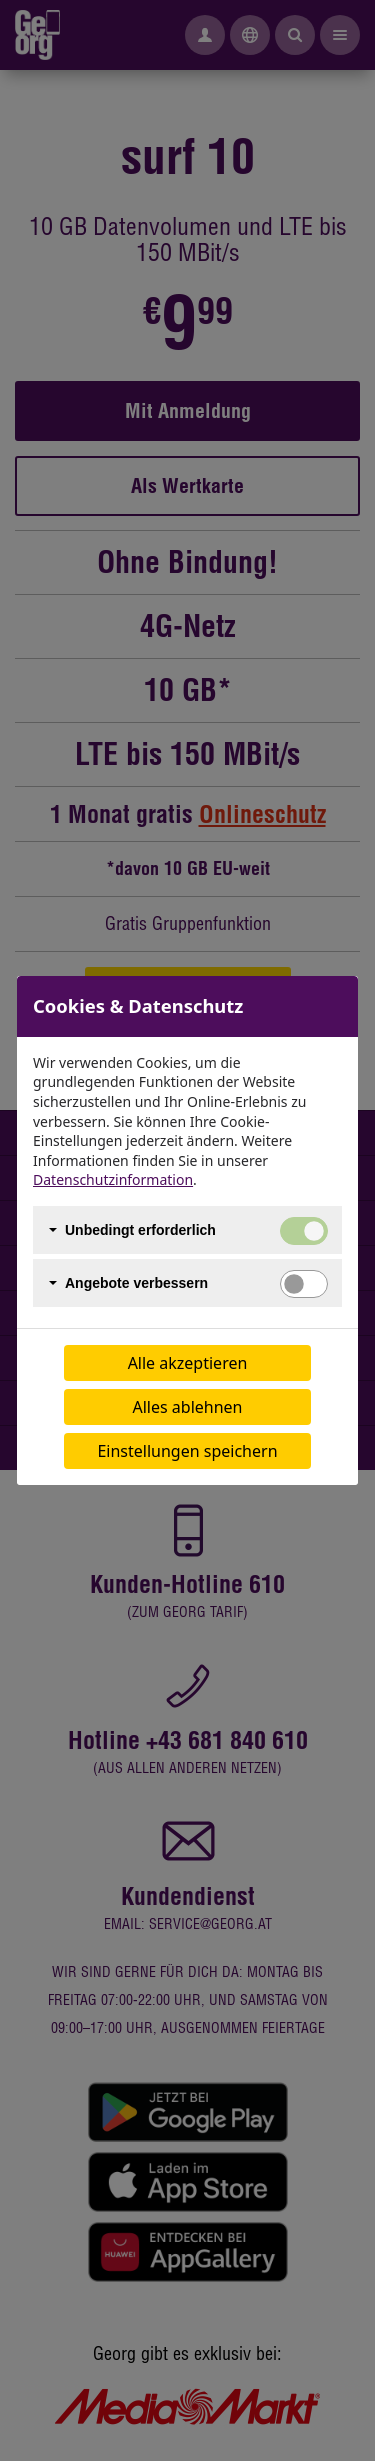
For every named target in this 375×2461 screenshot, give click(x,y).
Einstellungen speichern (187, 1451)
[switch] (304, 1284)
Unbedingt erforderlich (140, 1230)
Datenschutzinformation (113, 1179)
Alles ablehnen (188, 1407)
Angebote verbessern (136, 1283)
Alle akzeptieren (188, 1363)
